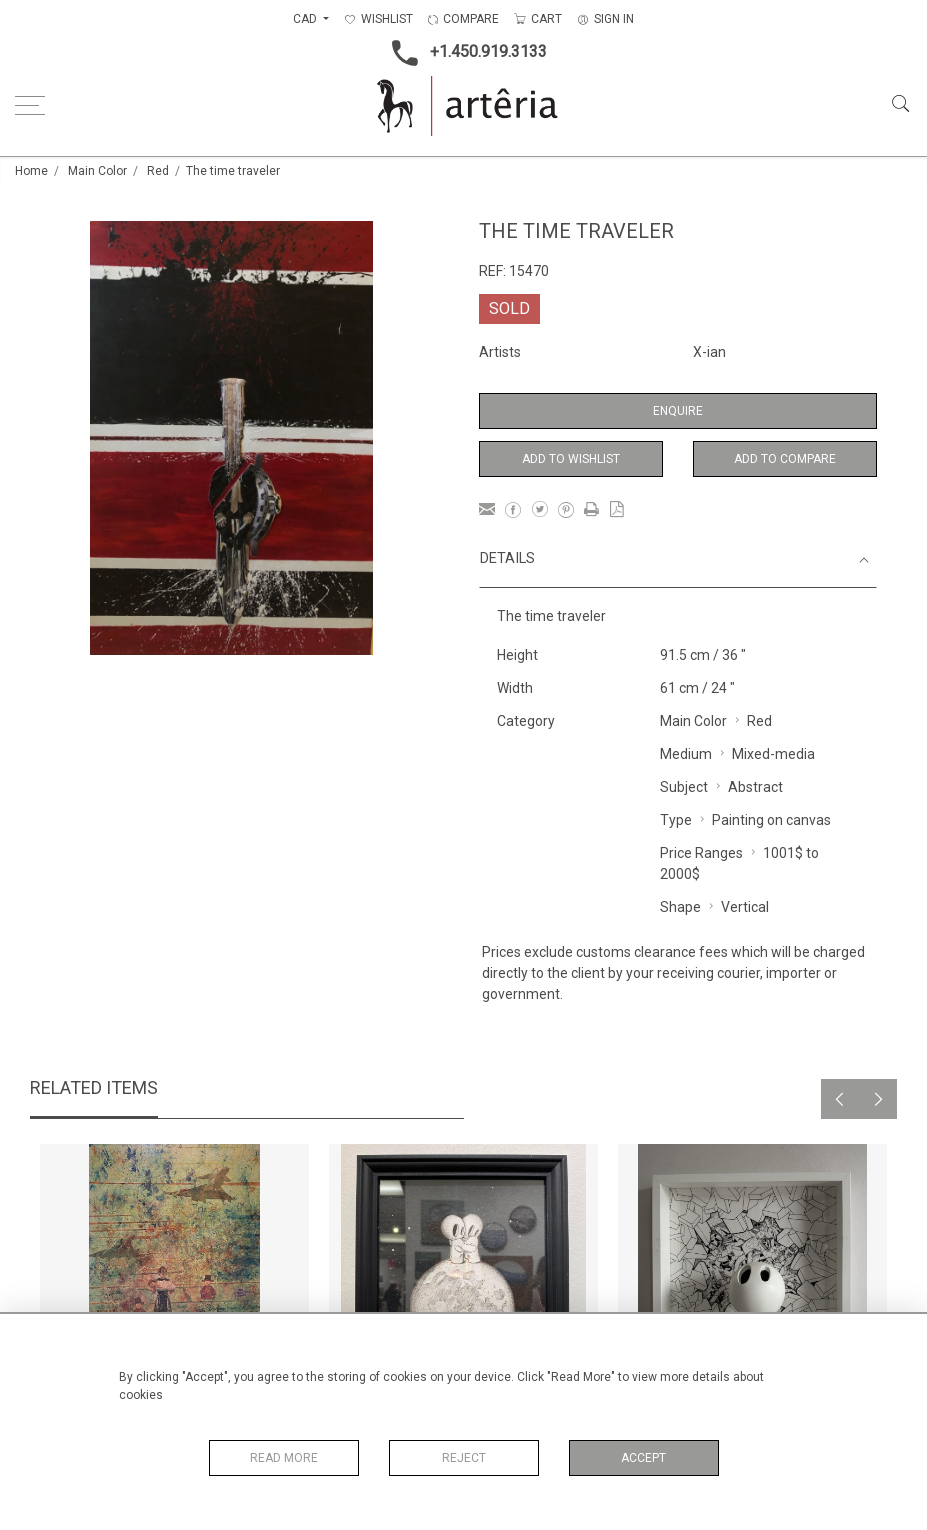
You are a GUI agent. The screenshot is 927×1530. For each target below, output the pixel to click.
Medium (686, 754)
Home (31, 171)
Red (158, 171)
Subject (684, 787)
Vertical (745, 907)
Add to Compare (785, 459)
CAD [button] (306, 19)
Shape (680, 907)
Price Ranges (701, 853)
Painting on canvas (771, 820)
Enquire (678, 411)
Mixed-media (773, 754)
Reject (464, 1458)
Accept (643, 1458)
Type (676, 820)
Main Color (97, 171)
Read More (284, 1458)
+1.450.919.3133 (463, 53)
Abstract (755, 787)
